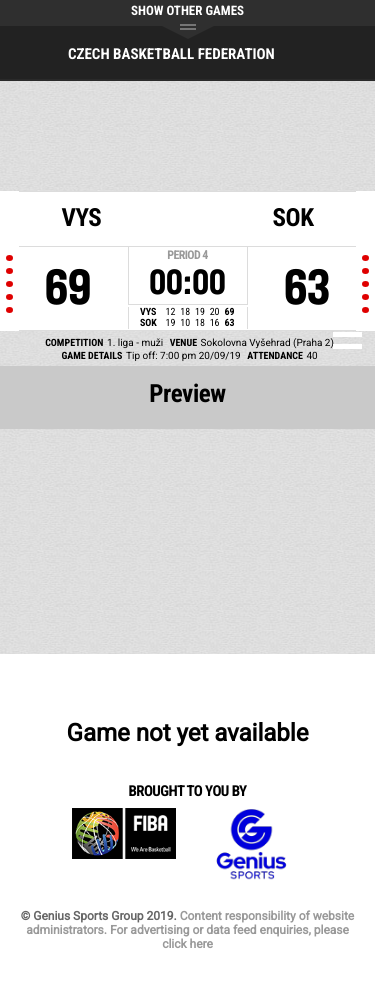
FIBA (124, 844)
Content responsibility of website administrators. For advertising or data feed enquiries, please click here (190, 930)
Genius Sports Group (251, 844)
